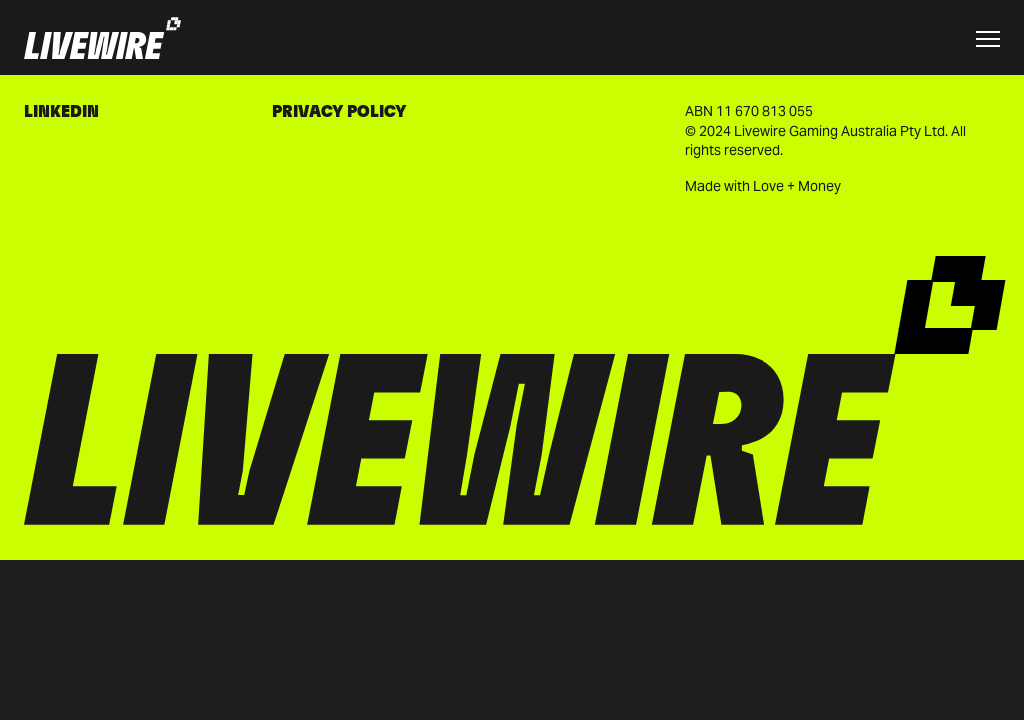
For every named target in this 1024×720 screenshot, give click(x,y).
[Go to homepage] (102, 39)
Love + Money (797, 186)
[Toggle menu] (988, 39)
